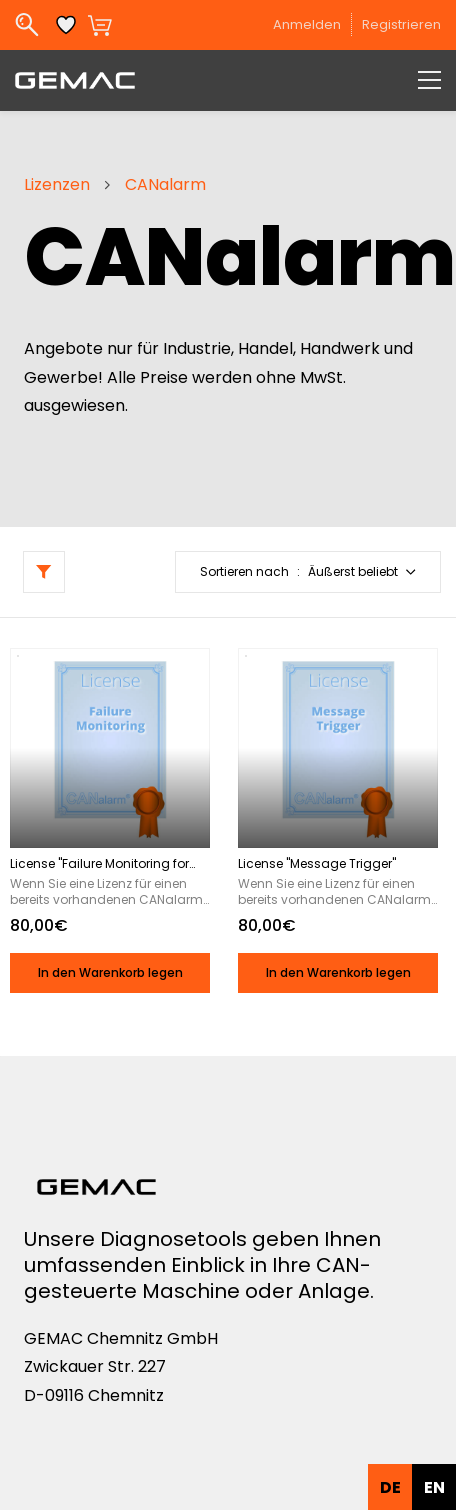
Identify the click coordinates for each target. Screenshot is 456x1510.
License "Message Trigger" (317, 864)
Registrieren (401, 24)
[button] (308, 572)
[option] (434, 1487)
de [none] (390, 1487)
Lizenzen (57, 184)
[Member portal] (357, 25)
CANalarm (165, 184)
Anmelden (307, 24)
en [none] (434, 1487)
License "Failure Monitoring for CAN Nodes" (99, 864)
